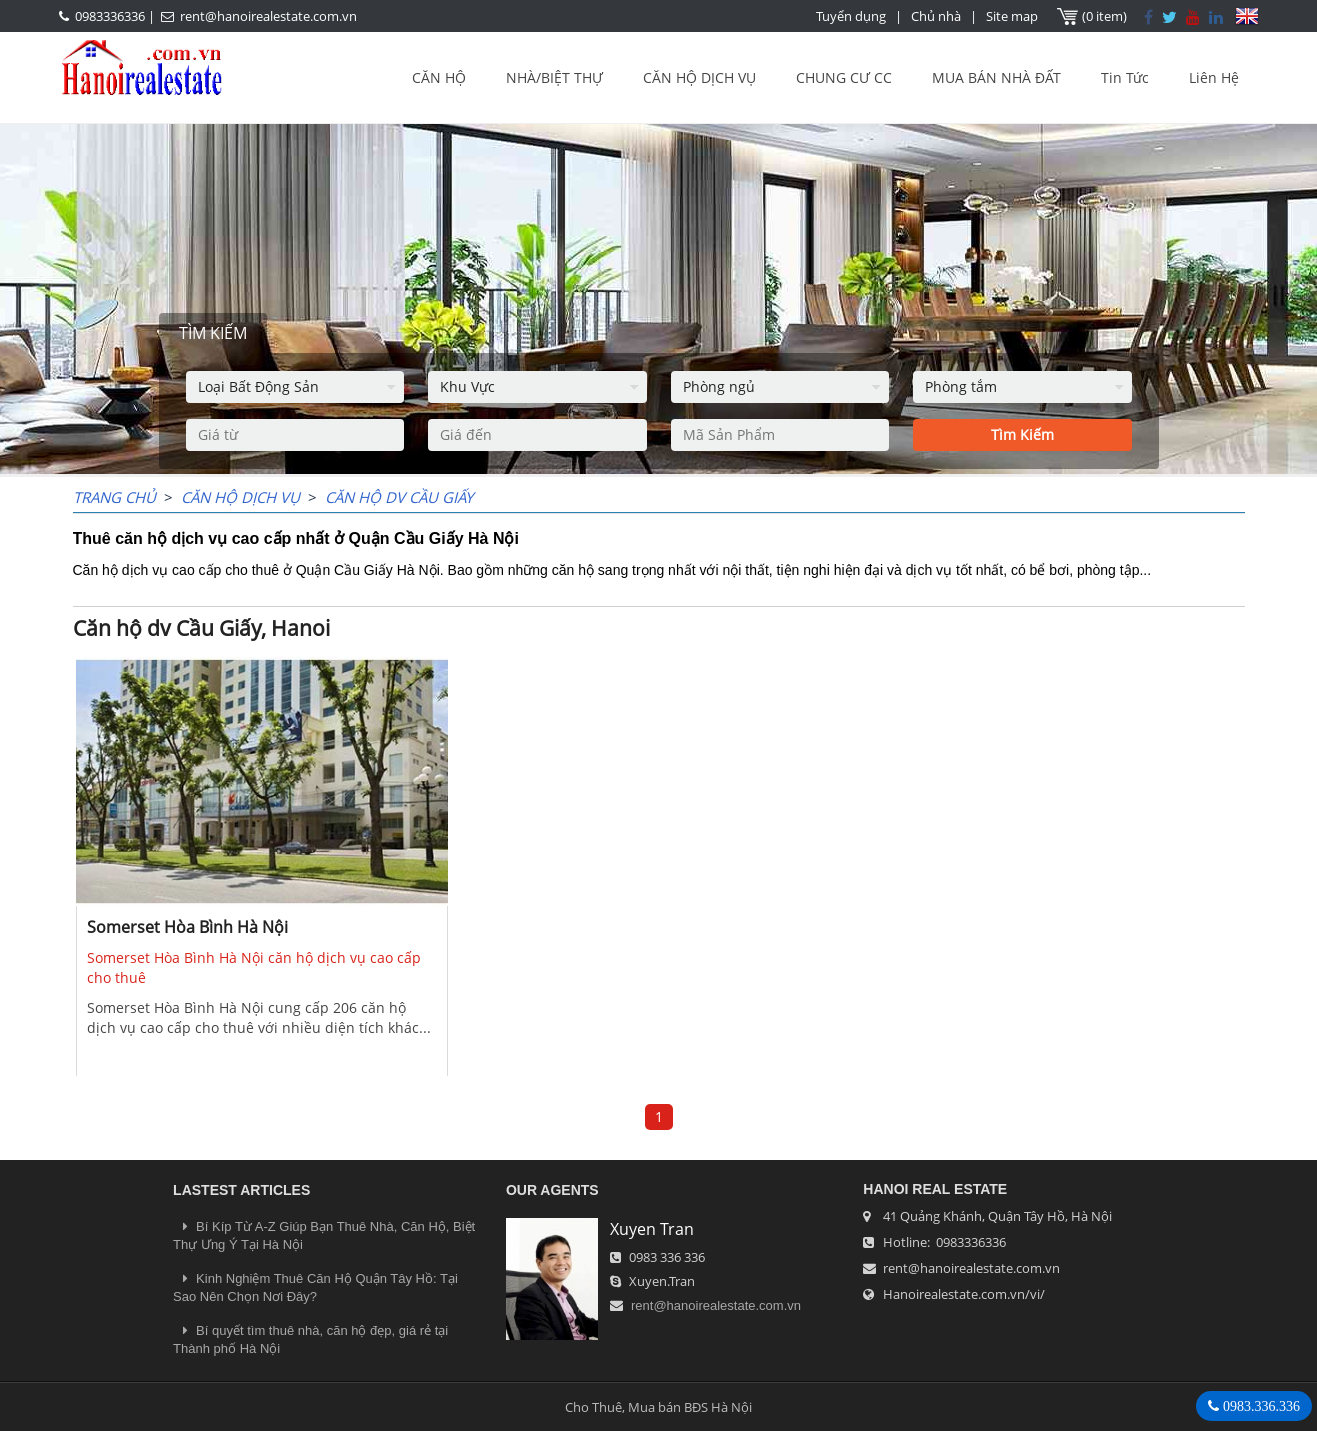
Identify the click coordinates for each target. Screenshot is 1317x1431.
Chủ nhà (936, 16)
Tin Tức (1125, 77)
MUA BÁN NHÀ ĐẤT (996, 77)
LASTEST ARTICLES (241, 1190)
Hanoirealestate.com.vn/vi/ (964, 1294)
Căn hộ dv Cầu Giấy (399, 497)
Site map (1012, 16)
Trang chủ (114, 497)
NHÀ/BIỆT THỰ (554, 77)
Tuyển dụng (851, 16)
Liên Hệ (1214, 77)
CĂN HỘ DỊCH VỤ (699, 77)
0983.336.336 (1259, 1406)
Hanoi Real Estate (935, 1189)
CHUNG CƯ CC (844, 77)
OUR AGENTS (552, 1190)
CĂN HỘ (439, 77)
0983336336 (110, 16)
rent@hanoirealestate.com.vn (268, 16)
